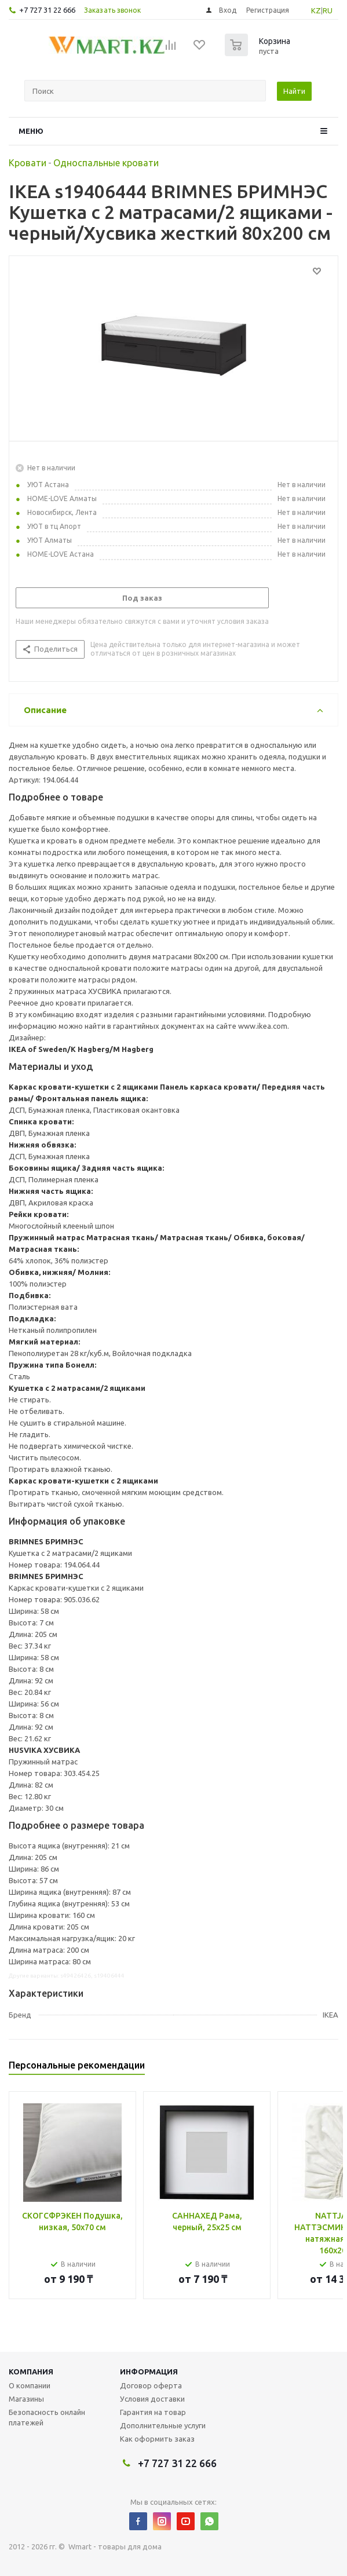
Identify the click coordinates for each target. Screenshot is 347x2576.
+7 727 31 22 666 (47, 10)
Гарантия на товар (153, 2412)
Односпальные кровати (106, 163)
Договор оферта (151, 2385)
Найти (294, 91)
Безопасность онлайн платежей (47, 2417)
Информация (149, 2371)
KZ (316, 10)
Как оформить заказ (157, 2439)
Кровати (27, 163)
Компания (31, 2371)
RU (328, 10)
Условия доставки (152, 2399)
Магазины (26, 2399)
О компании (29, 2385)
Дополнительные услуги (163, 2425)
